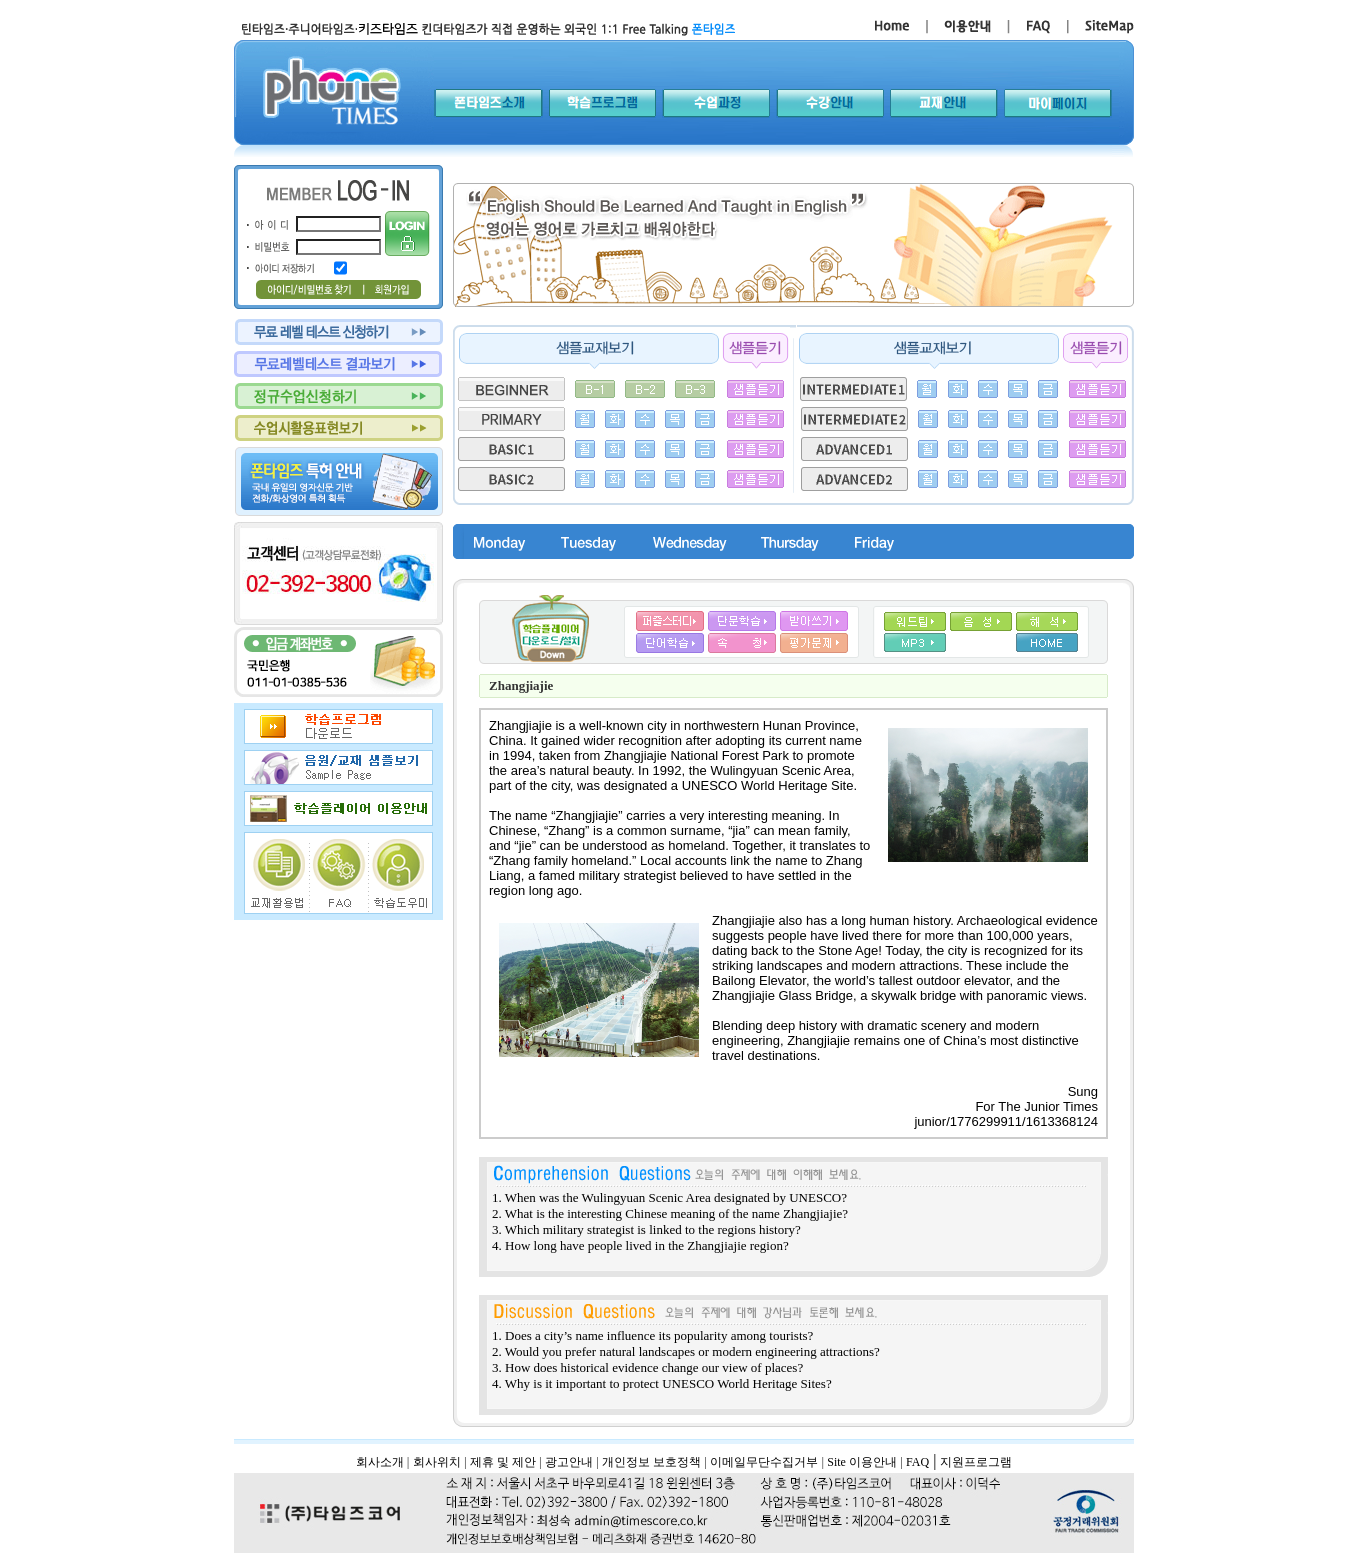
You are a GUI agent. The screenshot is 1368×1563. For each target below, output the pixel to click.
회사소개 (380, 1462)
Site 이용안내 (862, 1462)
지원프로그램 (976, 1462)
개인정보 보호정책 (651, 1462)
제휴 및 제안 (503, 1462)
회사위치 (437, 1462)
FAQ (917, 1462)
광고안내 (569, 1462)
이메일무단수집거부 (764, 1462)
